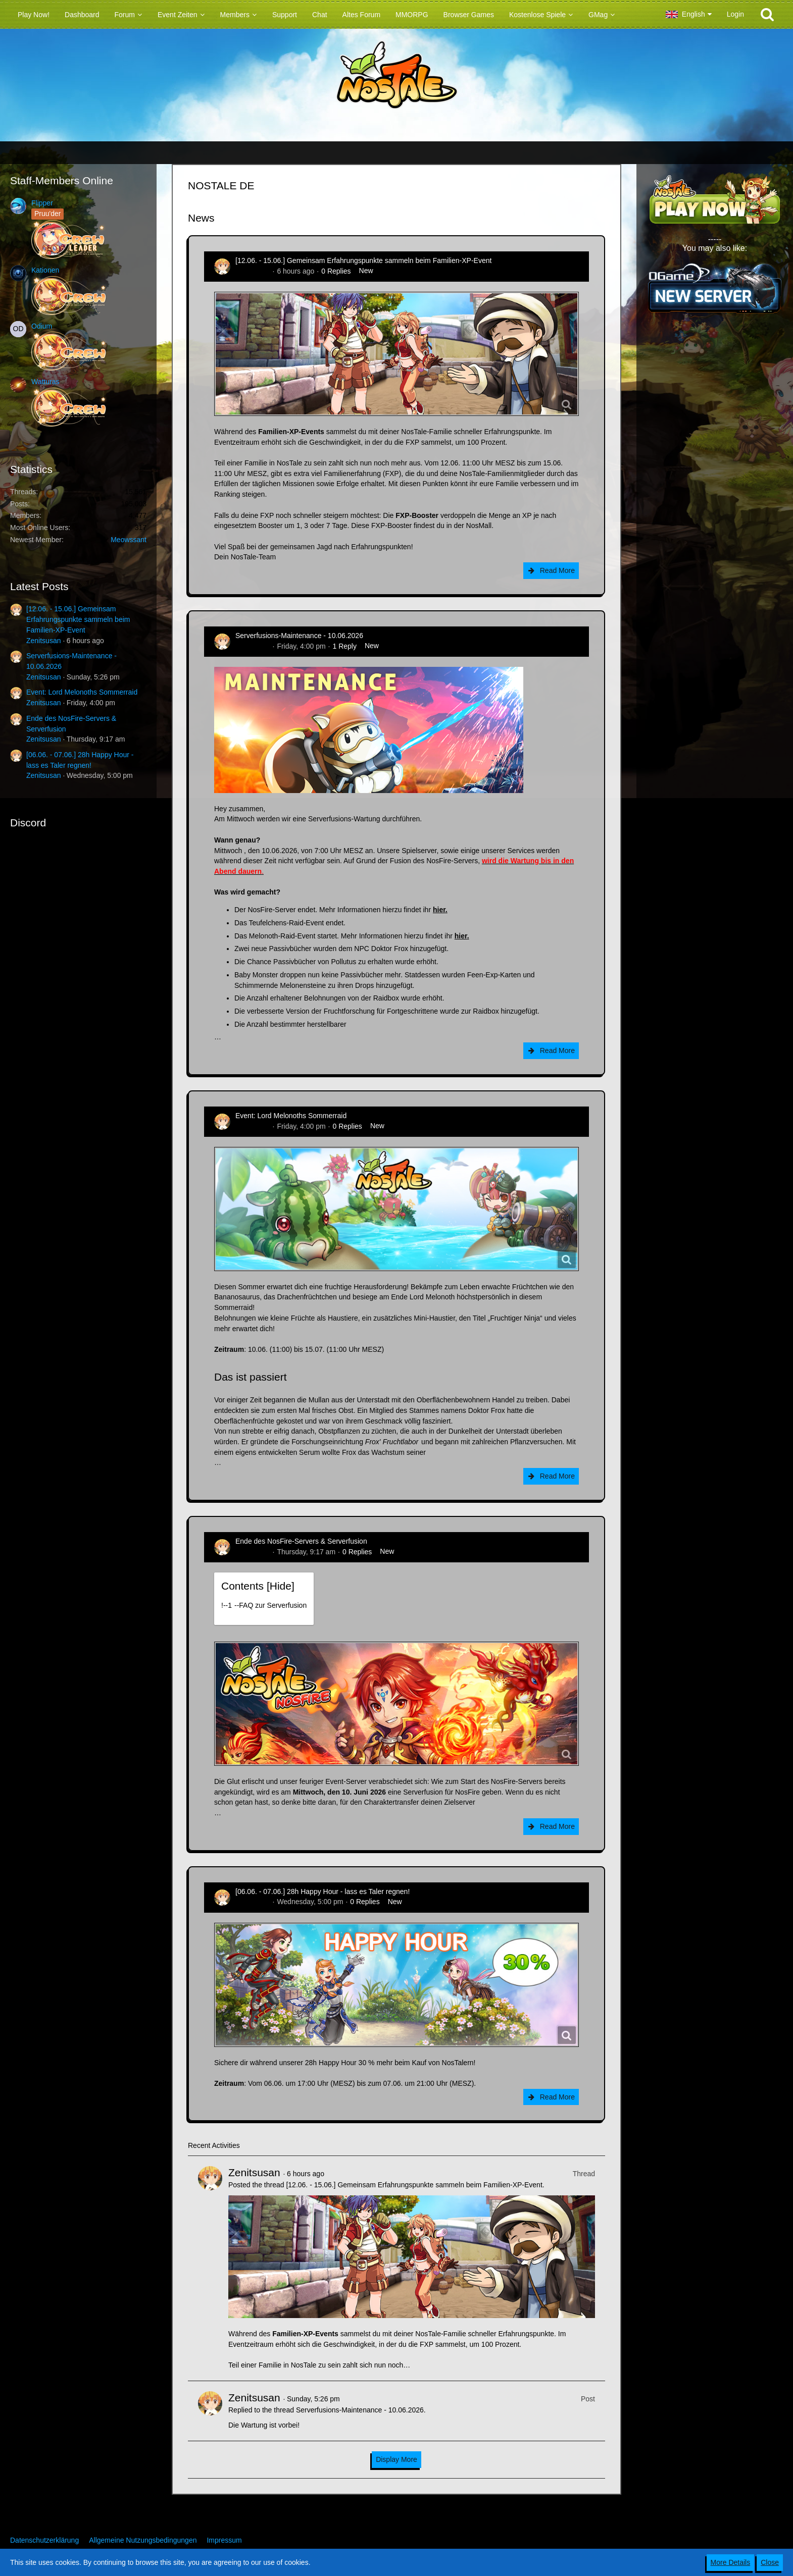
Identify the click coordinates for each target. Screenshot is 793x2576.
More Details (731, 2562)
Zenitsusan (43, 641)
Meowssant (128, 540)
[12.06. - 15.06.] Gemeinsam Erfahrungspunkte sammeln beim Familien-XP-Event (78, 619)
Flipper (42, 203)
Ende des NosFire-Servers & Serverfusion (301, 1541)
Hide (280, 1586)
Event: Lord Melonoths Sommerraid (81, 692)
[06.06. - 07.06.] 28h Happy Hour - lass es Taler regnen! (322, 1891)
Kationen (45, 270)
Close (770, 2562)
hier (439, 910)
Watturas (45, 382)
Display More (396, 2459)
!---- (264, 1605)
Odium (41, 326)
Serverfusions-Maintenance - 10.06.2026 (299, 636)
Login (735, 14)
